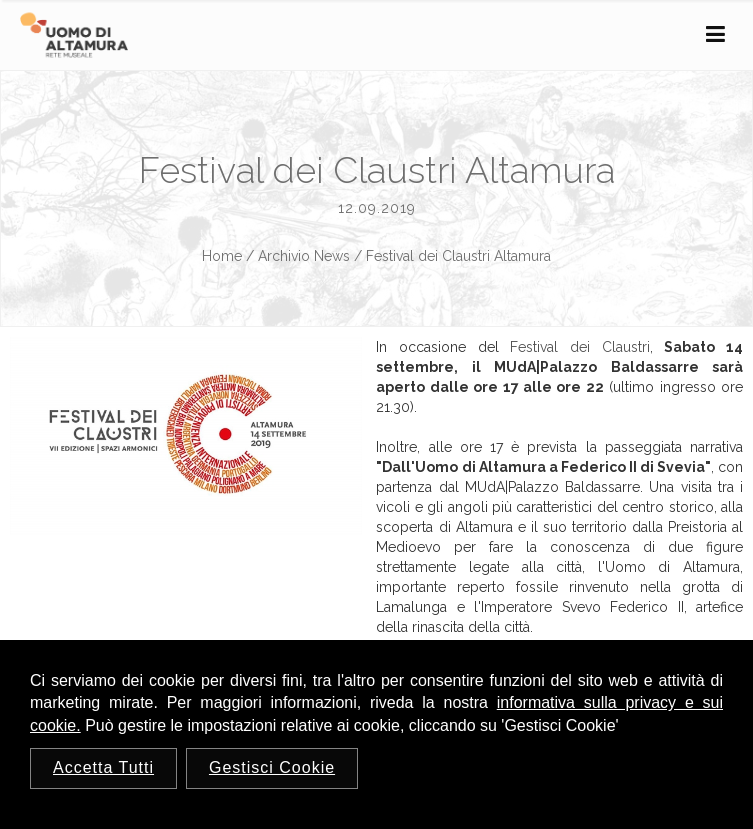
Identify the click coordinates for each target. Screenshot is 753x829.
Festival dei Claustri (579, 347)
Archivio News (304, 256)
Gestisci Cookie (272, 767)
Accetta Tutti (103, 767)
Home (222, 256)
